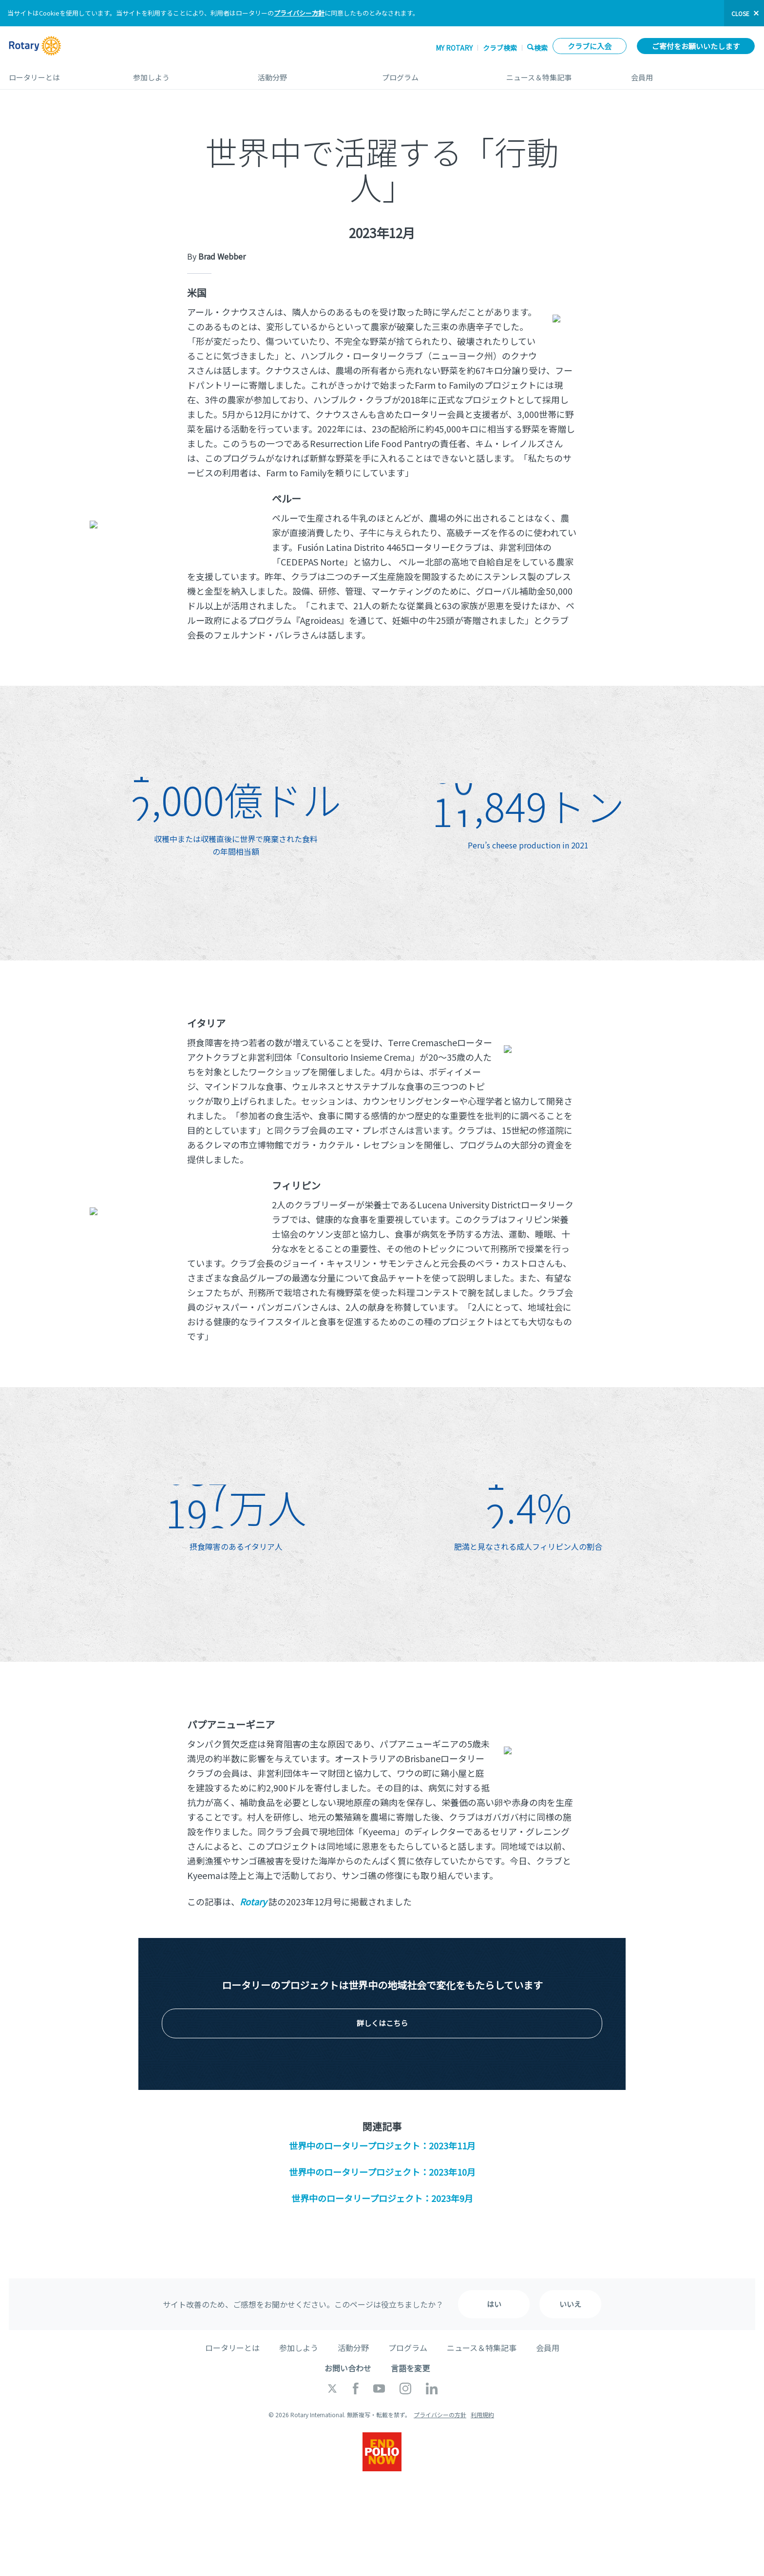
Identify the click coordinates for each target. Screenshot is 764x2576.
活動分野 (310, 73)
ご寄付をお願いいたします (696, 46)
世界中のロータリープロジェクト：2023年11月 (382, 2145)
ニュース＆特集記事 (558, 73)
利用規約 (482, 2414)
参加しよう (185, 73)
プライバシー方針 (299, 13)
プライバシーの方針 (440, 2414)
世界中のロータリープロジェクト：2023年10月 (382, 2171)
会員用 (693, 73)
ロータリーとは (61, 73)
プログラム (434, 73)
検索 (541, 47)
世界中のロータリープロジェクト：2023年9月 (382, 2198)
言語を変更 (410, 2368)
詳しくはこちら (382, 2023)
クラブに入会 (589, 46)
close (740, 13)
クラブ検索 (500, 48)
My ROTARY (454, 48)
